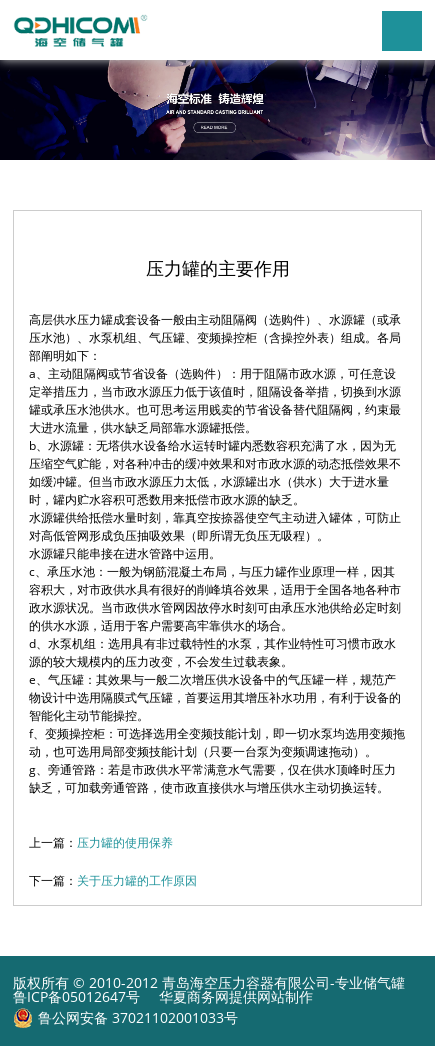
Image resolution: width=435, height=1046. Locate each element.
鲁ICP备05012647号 (76, 996)
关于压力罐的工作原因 (137, 880)
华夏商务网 (194, 996)
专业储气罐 (370, 982)
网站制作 (285, 996)
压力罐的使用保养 (125, 842)
